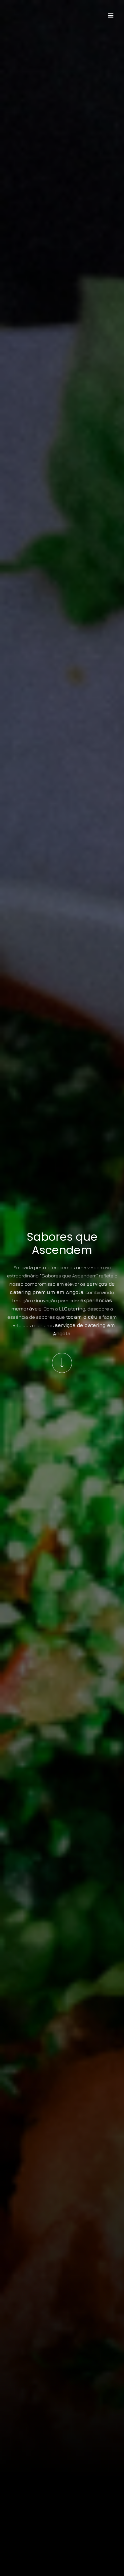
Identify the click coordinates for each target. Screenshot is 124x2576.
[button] (110, 15)
